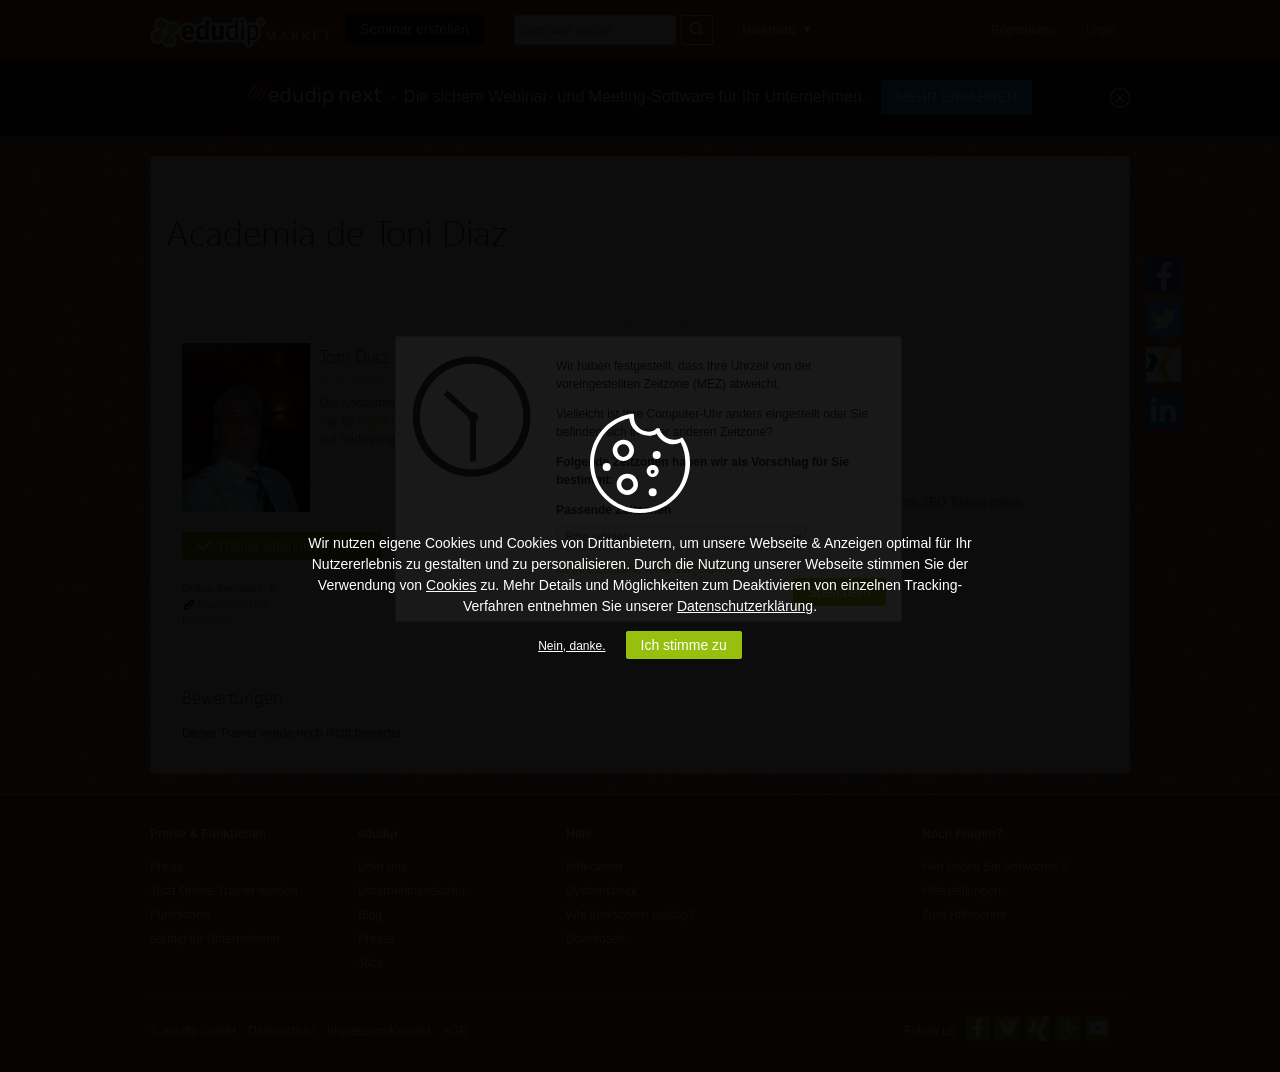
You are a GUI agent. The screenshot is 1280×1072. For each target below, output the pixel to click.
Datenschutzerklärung (745, 606)
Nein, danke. (571, 646)
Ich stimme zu (684, 645)
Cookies (451, 585)
